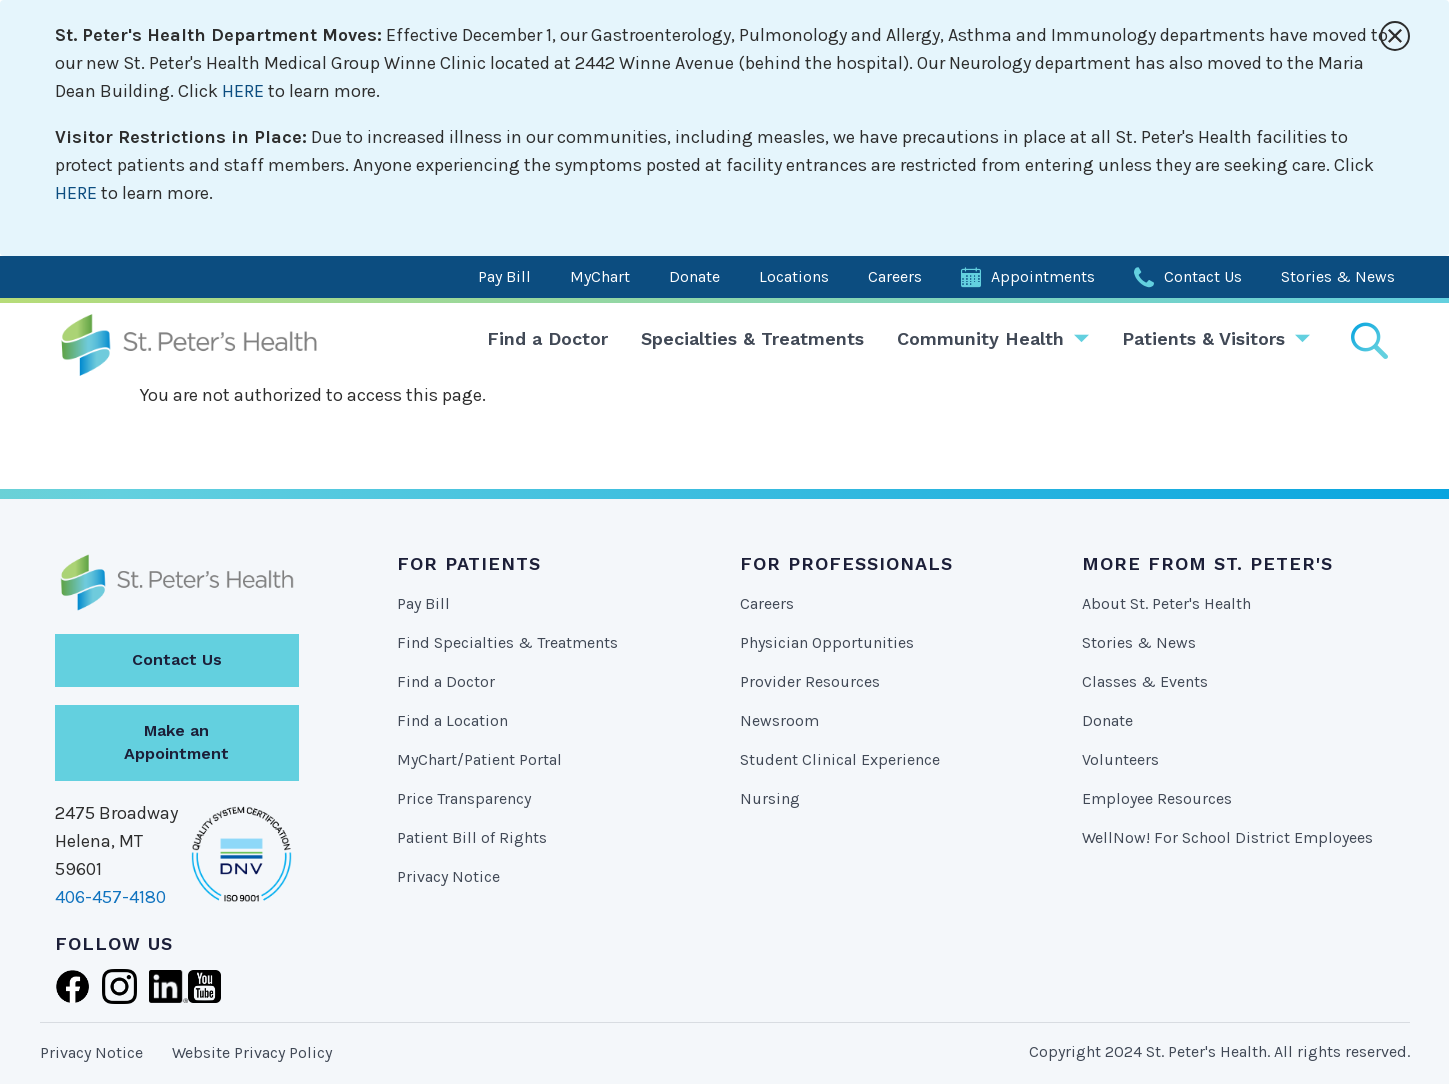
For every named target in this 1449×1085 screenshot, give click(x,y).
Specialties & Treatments (752, 338)
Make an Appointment (176, 742)
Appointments (1043, 276)
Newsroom (779, 720)
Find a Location (452, 720)
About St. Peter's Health (1166, 603)
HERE (243, 91)
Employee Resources (1157, 798)
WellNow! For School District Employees (1227, 837)
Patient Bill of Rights (472, 837)
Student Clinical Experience (840, 759)
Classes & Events (1145, 681)
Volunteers (1120, 759)
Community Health (980, 338)
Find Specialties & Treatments (507, 642)
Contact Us (1203, 276)
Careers (895, 276)
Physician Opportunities (827, 642)
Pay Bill (504, 276)
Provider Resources (810, 681)
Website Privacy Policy (252, 1052)
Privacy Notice (448, 876)
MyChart (600, 276)
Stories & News (1338, 276)
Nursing (770, 798)
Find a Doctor (547, 338)
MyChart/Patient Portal (479, 759)
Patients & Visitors (1203, 338)
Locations (794, 276)
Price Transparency (464, 798)
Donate (694, 276)
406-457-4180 (110, 897)
